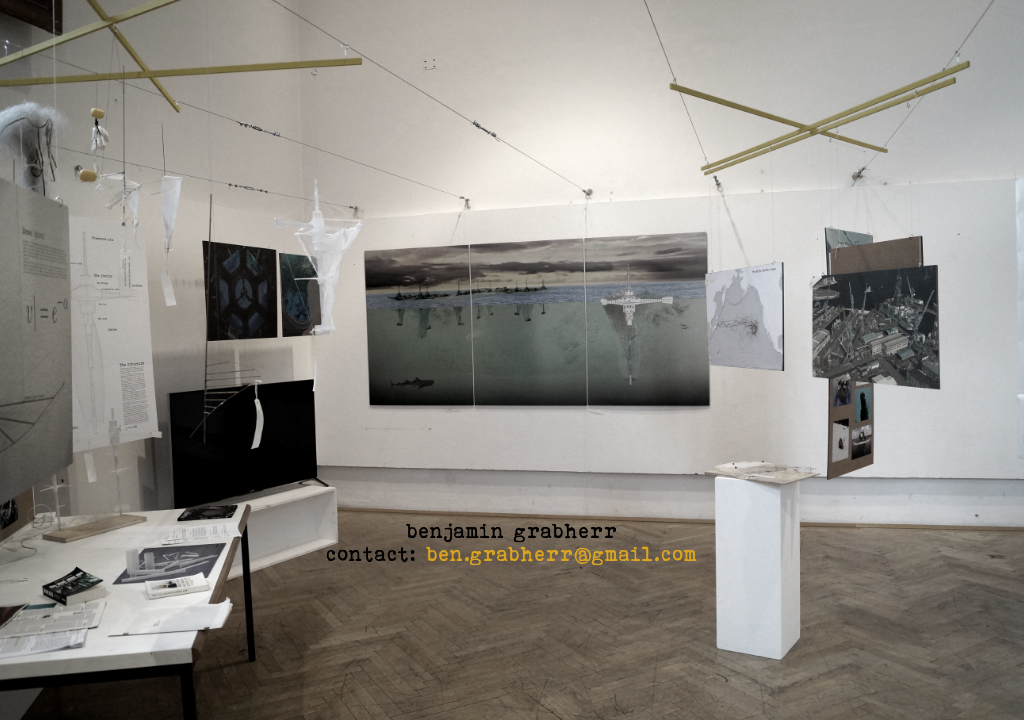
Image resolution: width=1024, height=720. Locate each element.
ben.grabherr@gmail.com (562, 554)
